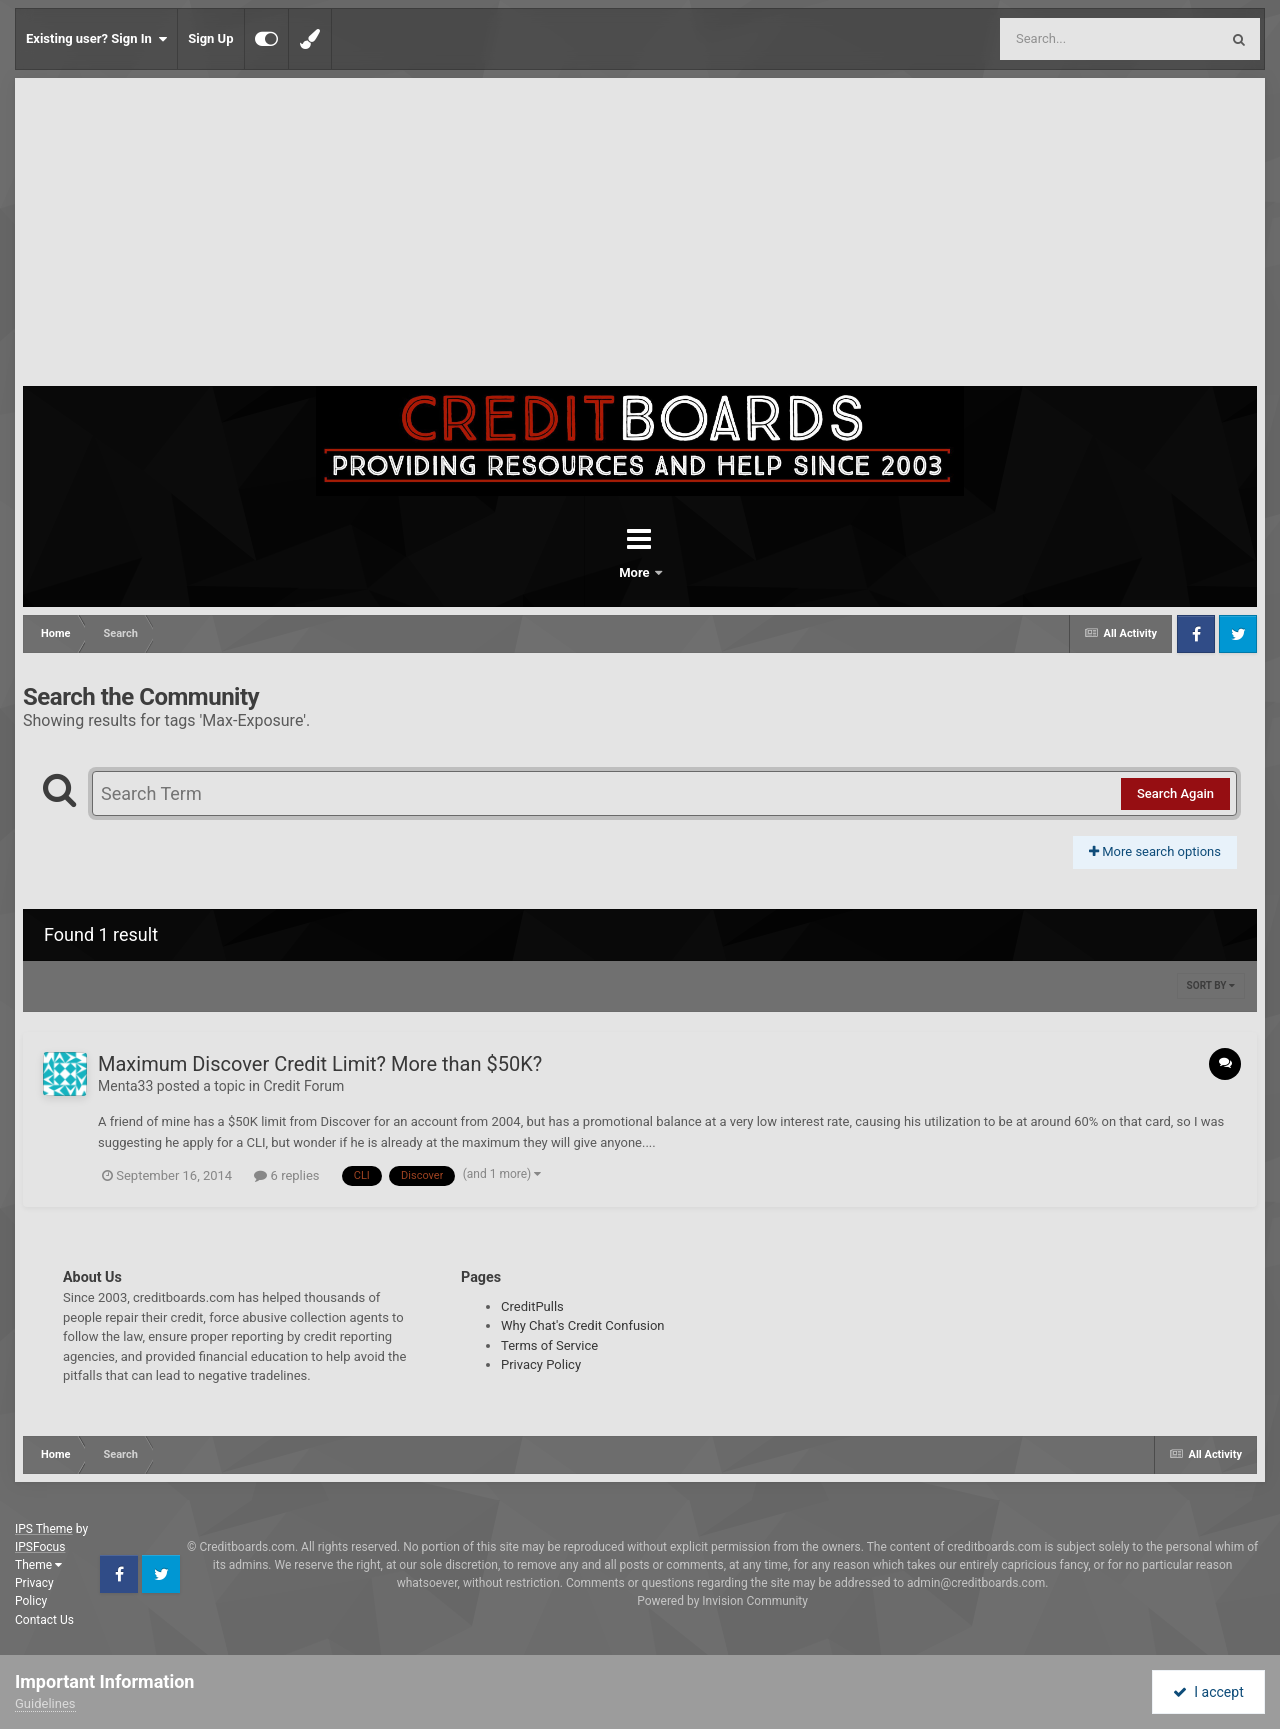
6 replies (286, 1175)
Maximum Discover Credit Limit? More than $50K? (320, 1064)
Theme (38, 1565)
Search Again (1175, 793)
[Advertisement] (640, 236)
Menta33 (125, 1086)
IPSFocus (40, 1547)
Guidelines (45, 1703)
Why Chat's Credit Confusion (583, 1325)
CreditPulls (532, 1306)
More (692, 572)
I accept (1208, 1692)
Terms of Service (549, 1345)
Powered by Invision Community (722, 1601)
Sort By (1211, 985)
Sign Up (210, 38)
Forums (584, 572)
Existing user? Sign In (96, 39)
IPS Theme (44, 1529)
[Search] (1059, 39)
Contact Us (44, 1620)
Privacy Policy (541, 1364)
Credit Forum (303, 1086)
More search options (1155, 851)
